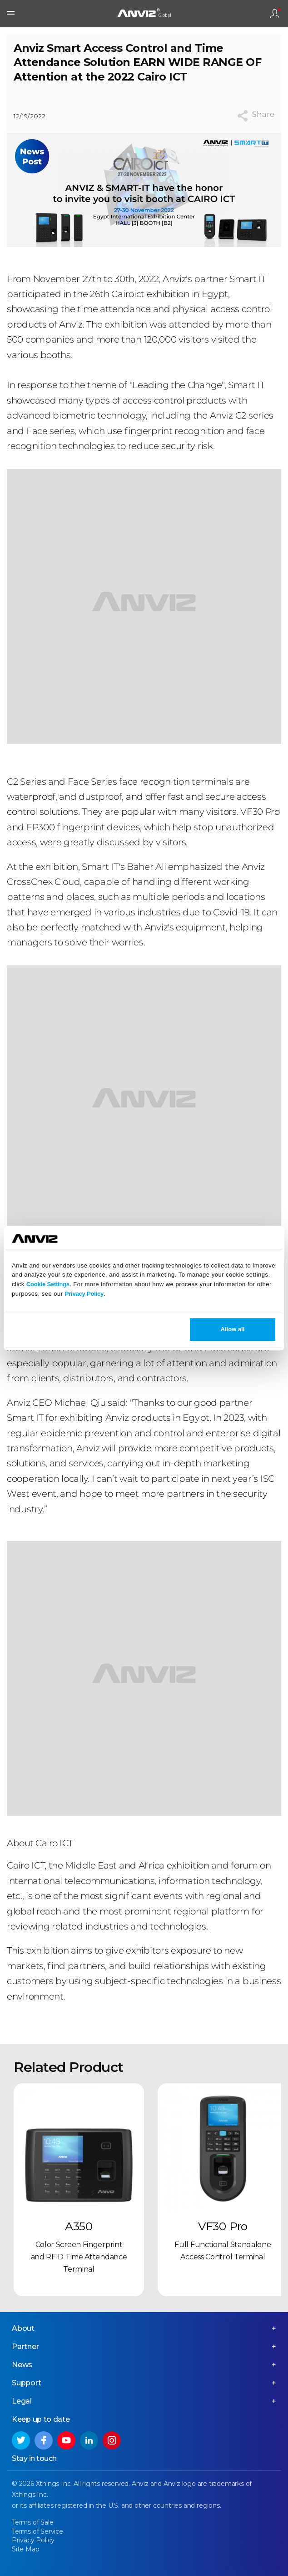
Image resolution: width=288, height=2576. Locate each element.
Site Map (25, 2549)
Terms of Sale (32, 2522)
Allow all (233, 1329)
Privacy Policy (84, 1293)
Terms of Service (37, 2531)
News (22, 2364)
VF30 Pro (223, 2226)
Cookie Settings (48, 1284)
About (23, 2328)
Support (26, 2383)
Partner (25, 2346)
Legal (22, 2401)
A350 (79, 2226)
